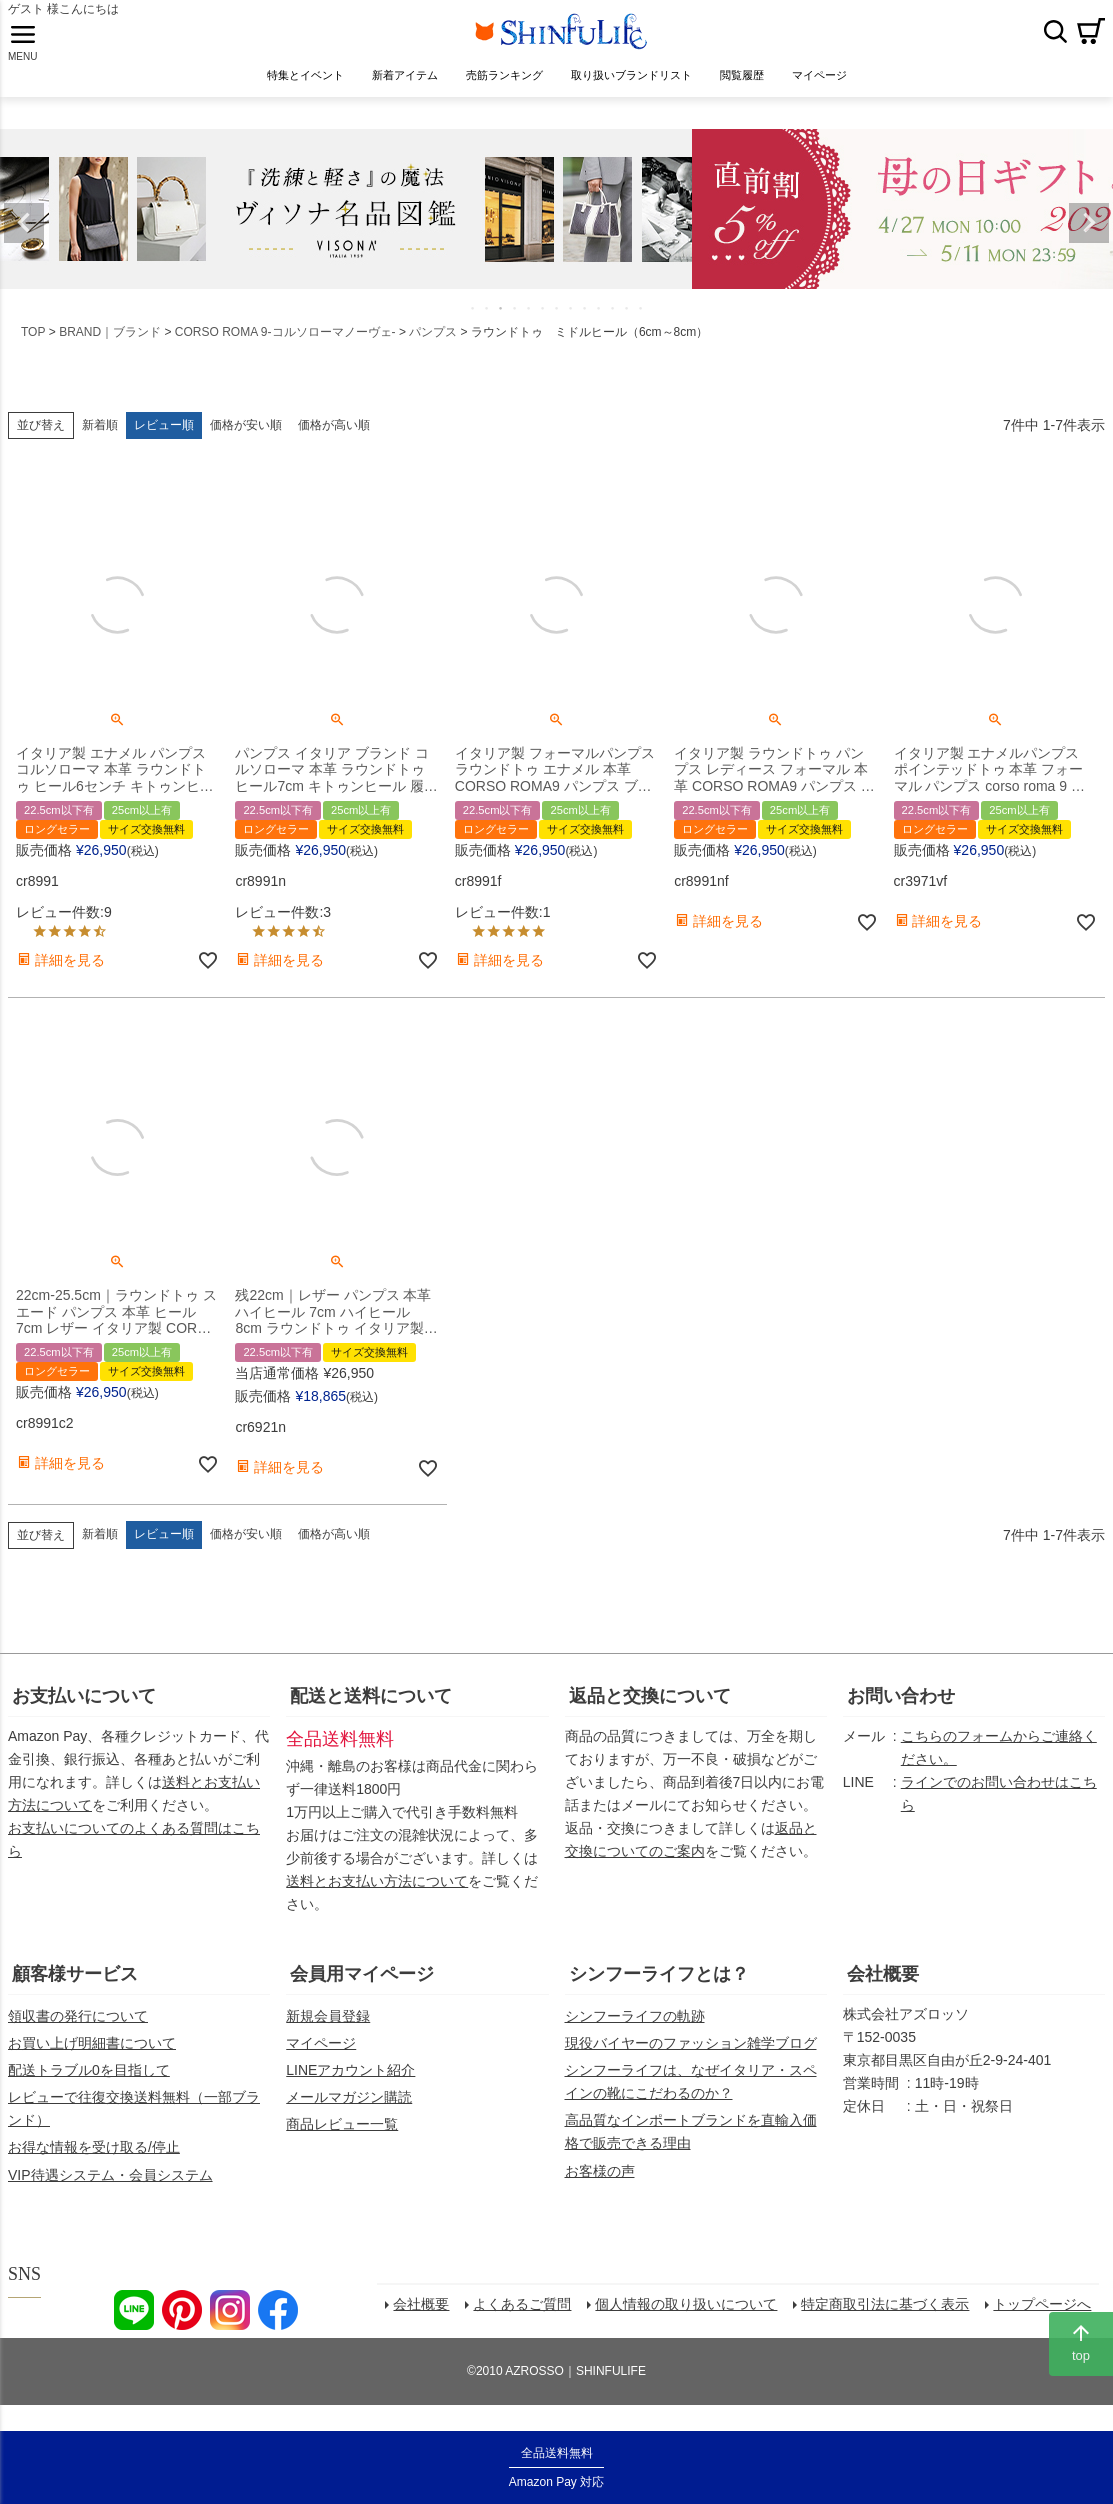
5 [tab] (530, 324)
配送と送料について (371, 1712)
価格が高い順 (334, 441)
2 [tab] (488, 324)
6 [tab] (544, 324)
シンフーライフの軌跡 (635, 2032)
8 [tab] (572, 324)
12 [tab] (628, 324)
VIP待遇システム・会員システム (110, 2191)
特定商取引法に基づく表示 (891, 2325)
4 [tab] (516, 324)
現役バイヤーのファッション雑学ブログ (691, 2059)
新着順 (100, 441)
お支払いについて (84, 1712)
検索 (1055, 39)
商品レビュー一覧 (342, 2140)
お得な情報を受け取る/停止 (94, 2163)
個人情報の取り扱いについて (692, 2325)
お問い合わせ (901, 1712)
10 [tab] (600, 324)
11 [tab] (614, 324)
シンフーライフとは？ (659, 1990)
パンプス (433, 348)
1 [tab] (474, 324)
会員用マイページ (362, 1990)
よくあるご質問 (528, 2325)
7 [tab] (558, 324)
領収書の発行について (78, 2032)
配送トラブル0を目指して (89, 2086)
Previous (24, 239)
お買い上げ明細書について (92, 2059)
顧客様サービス (75, 1990)
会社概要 (883, 1990)
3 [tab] (502, 324)
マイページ (321, 2059)
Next (1089, 239)
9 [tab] (586, 324)
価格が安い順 (246, 441)
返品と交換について (650, 1712)
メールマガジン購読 (349, 2113)
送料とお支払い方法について (377, 1897)
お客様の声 (600, 2187)
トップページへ (1048, 2325)
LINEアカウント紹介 (350, 2086)
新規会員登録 (328, 2032)
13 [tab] (642, 324)
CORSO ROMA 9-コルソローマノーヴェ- (285, 348)
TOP (33, 348)
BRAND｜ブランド (110, 348)
